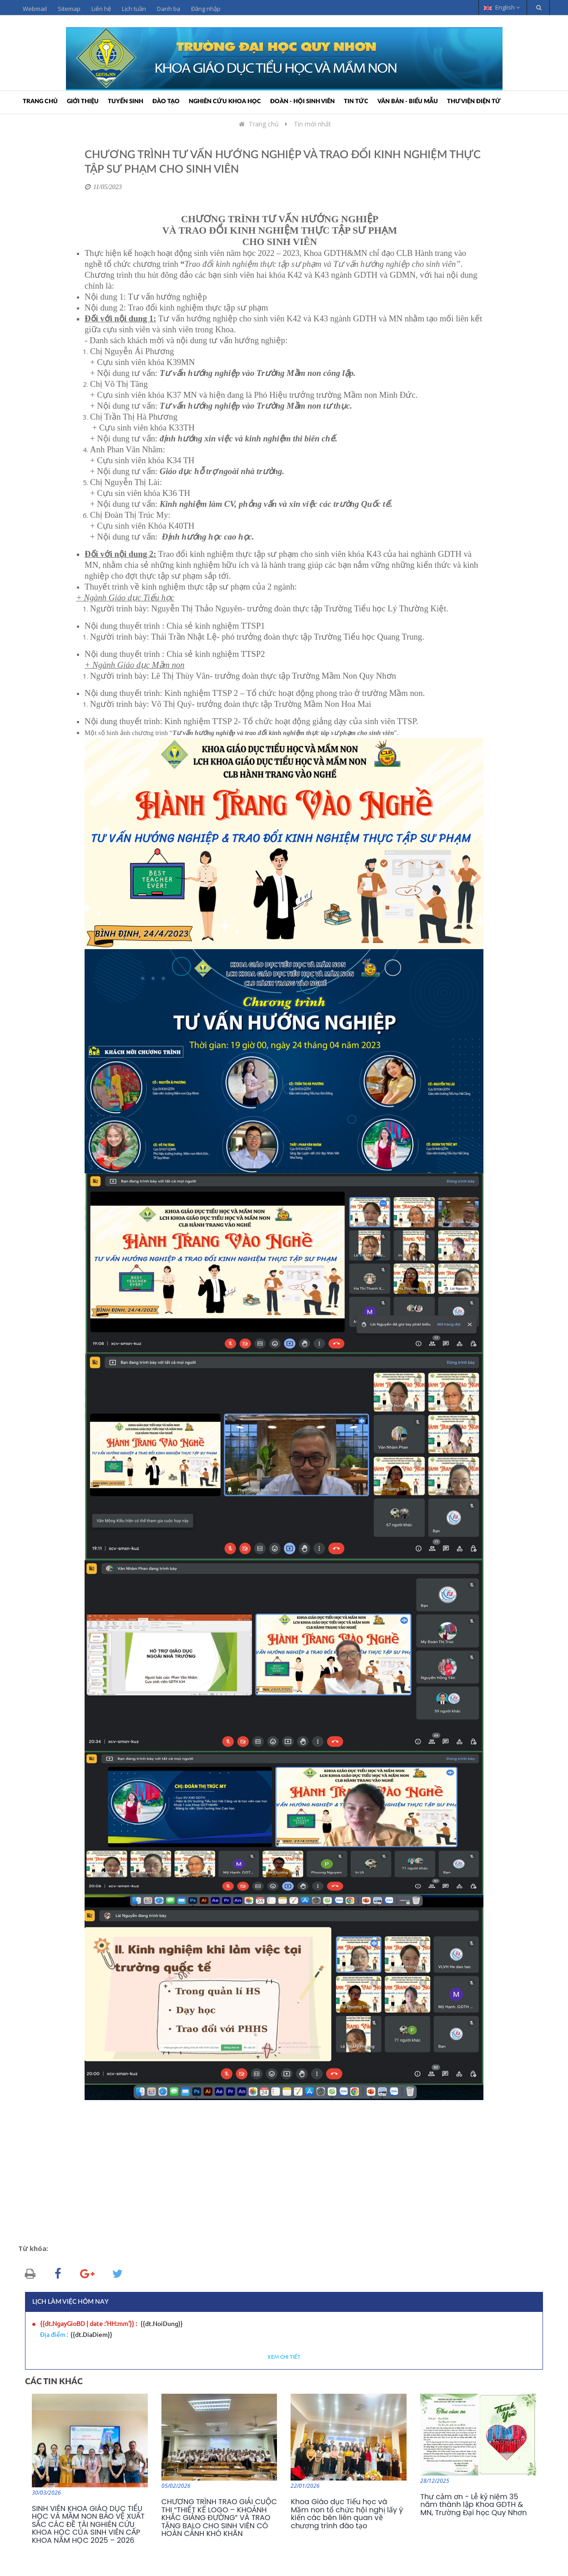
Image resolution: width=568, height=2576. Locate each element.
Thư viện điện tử (474, 102)
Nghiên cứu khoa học (225, 102)
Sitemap (69, 9)
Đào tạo (166, 102)
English (502, 7)
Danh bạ (168, 9)
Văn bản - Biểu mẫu (407, 102)
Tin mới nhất (312, 124)
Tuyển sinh (125, 102)
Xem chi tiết (284, 2357)
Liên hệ (101, 9)
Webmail (35, 9)
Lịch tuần (134, 9)
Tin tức (356, 102)
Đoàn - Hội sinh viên (302, 102)
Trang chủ (40, 102)
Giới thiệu (83, 102)
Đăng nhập (206, 9)
